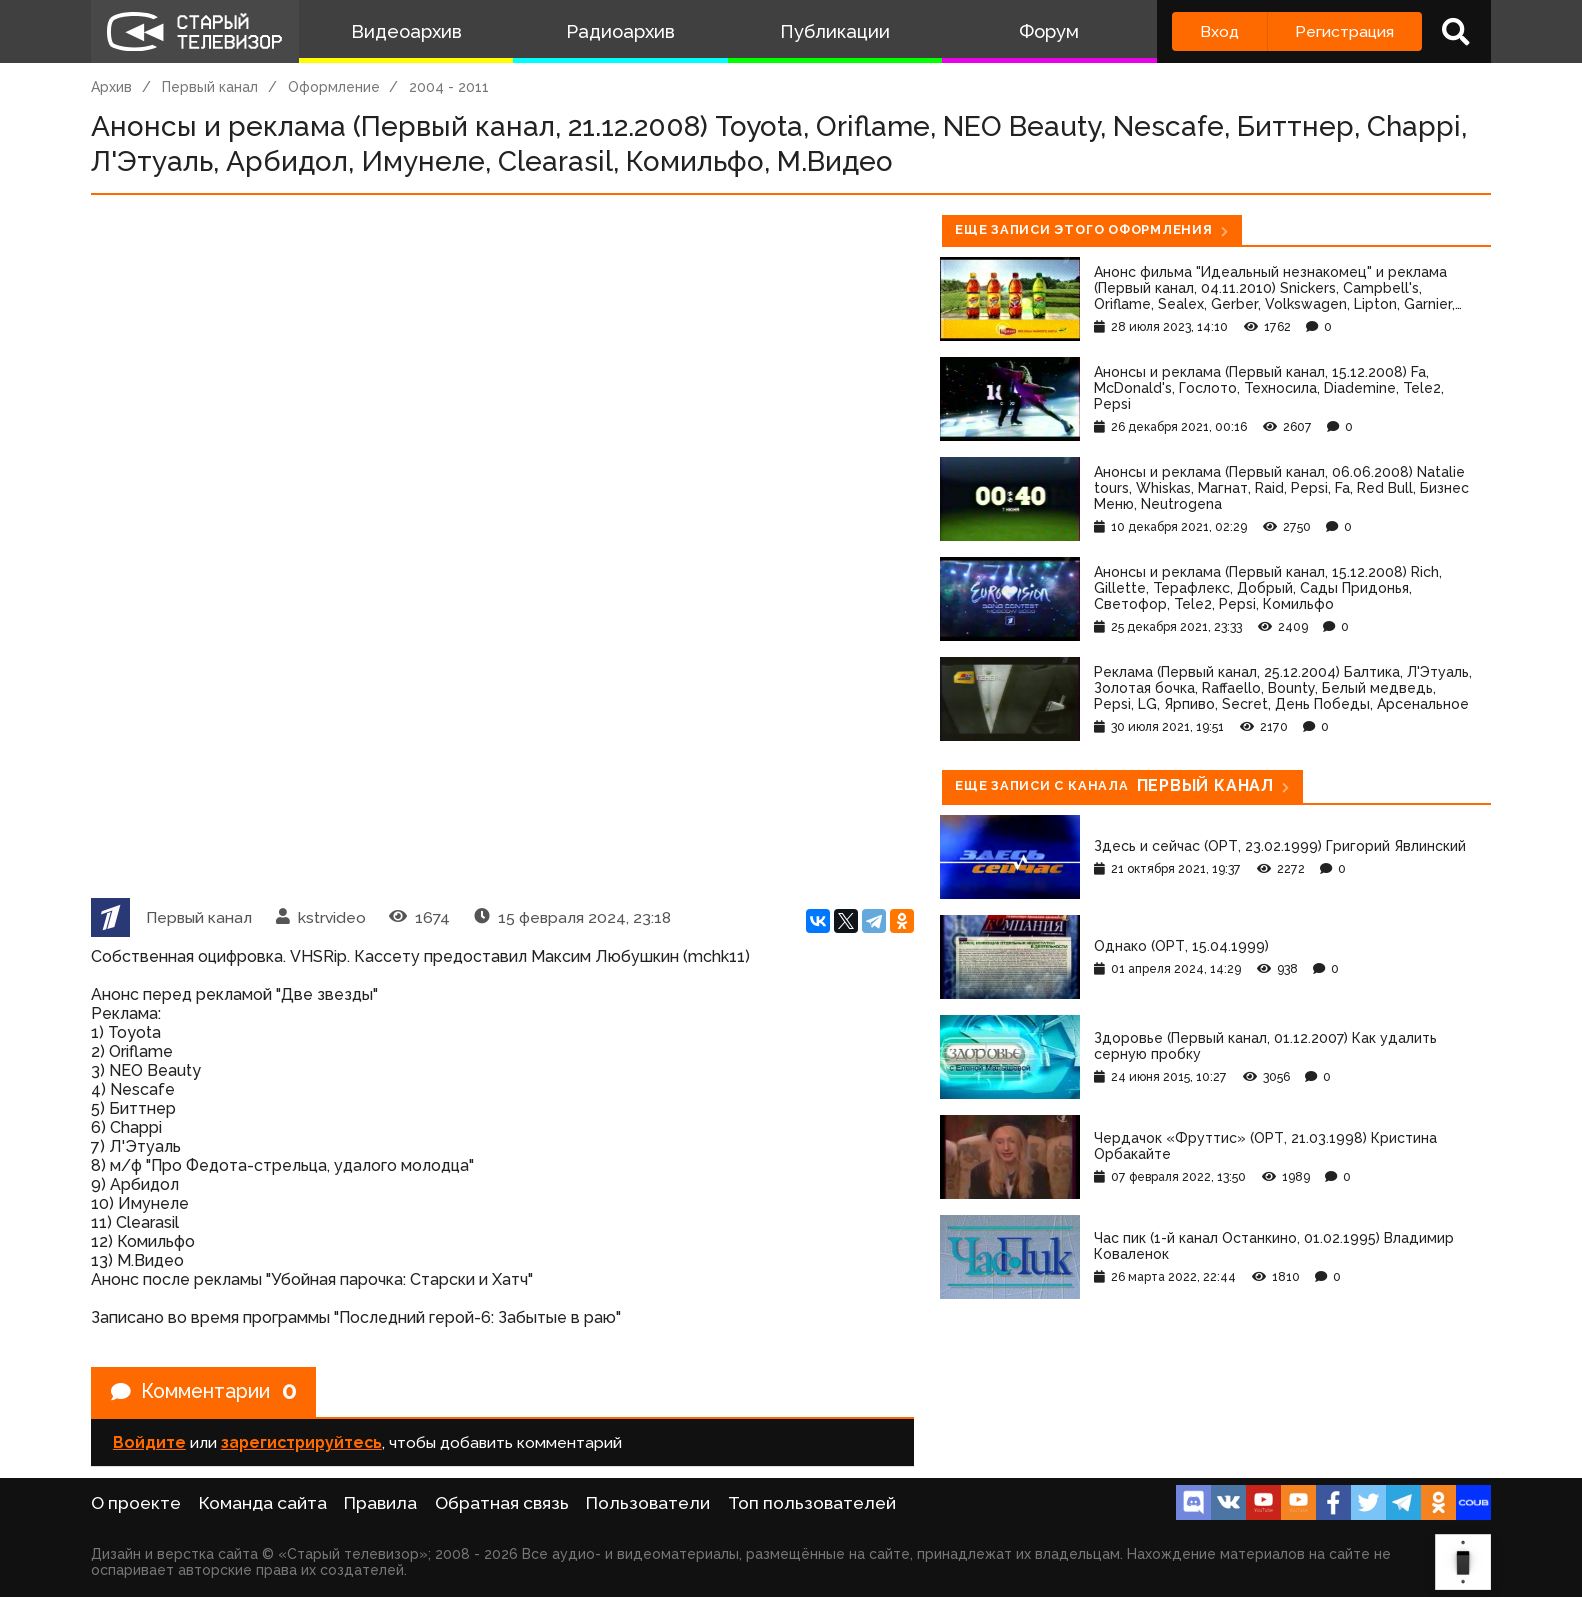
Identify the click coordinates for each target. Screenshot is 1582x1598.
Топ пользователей (812, 1504)
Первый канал (210, 87)
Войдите (149, 1443)
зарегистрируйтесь (301, 1443)
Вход (1219, 31)
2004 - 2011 (449, 87)
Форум (1049, 31)
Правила (380, 1504)
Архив (111, 87)
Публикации (835, 31)
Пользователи (648, 1504)
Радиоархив (620, 31)
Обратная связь (502, 1504)
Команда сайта (263, 1504)
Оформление (334, 87)
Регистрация (1344, 31)
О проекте (136, 1504)
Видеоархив (406, 31)
